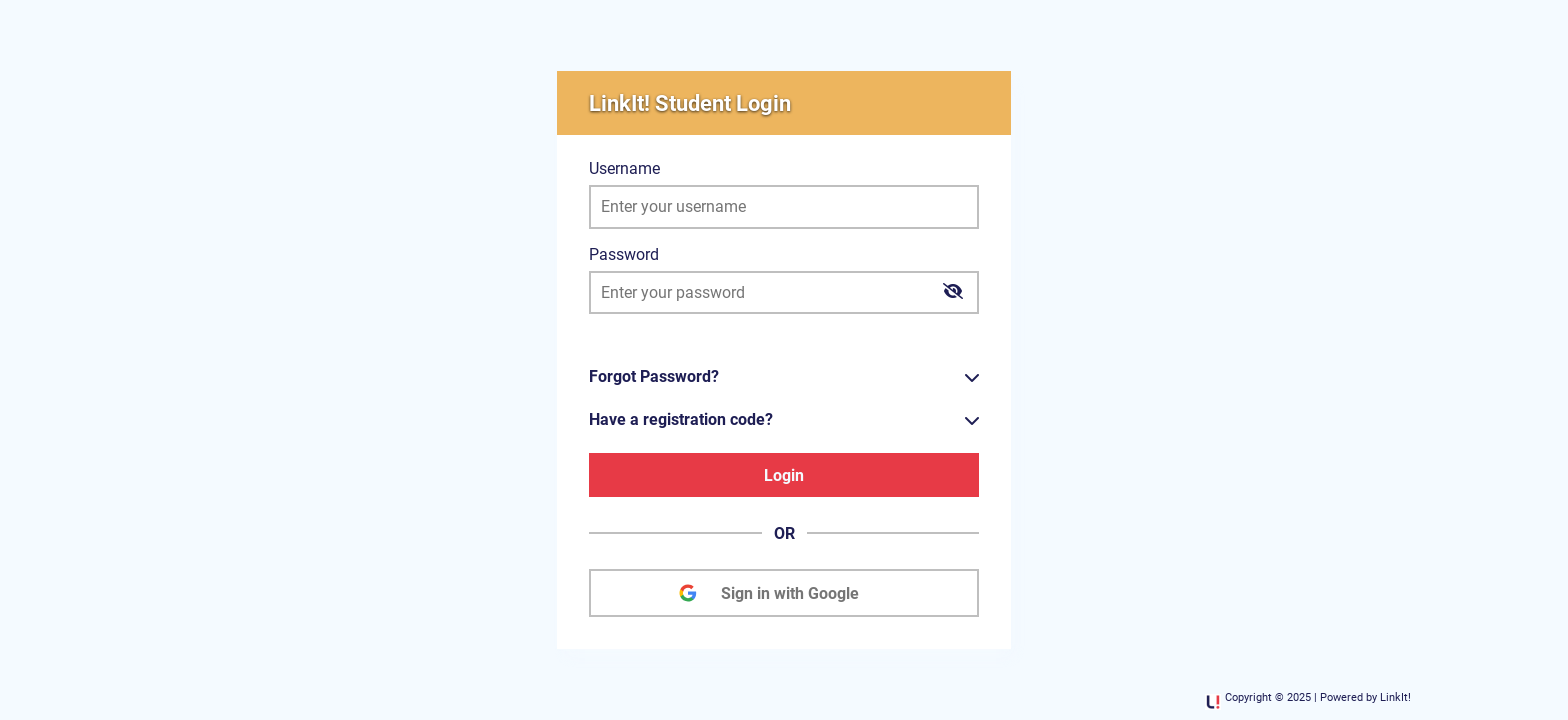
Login (784, 475)
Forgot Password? (654, 376)
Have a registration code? (681, 419)
